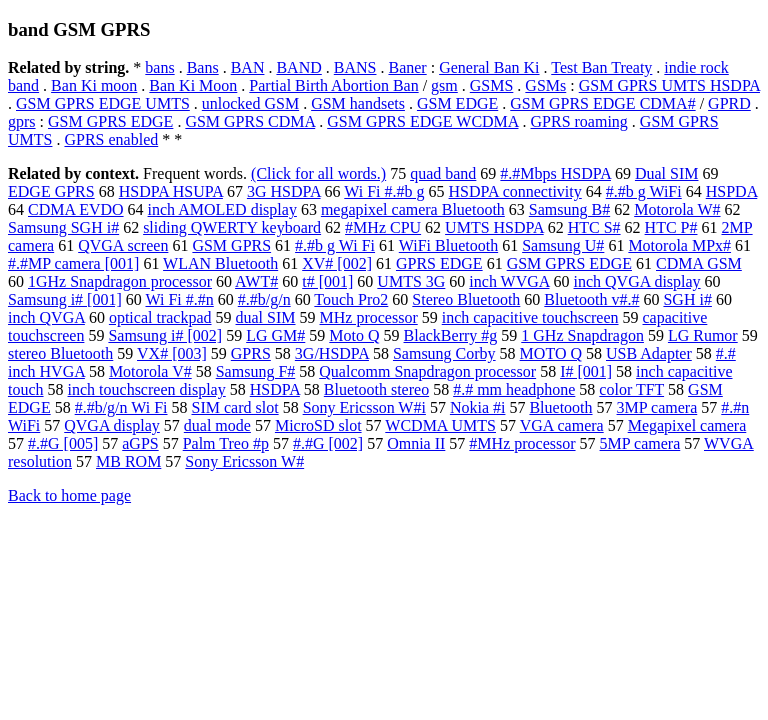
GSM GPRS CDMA (250, 121)
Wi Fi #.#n (180, 299)
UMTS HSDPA (494, 227)
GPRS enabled (111, 139)
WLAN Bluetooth (220, 263)
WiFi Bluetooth (448, 245)
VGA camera (562, 425)
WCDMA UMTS (440, 425)
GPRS (251, 353)
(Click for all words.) (318, 173)
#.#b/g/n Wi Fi (121, 407)
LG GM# (275, 335)
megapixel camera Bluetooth (413, 209)
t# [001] (327, 281)
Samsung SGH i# (63, 227)
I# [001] (586, 371)
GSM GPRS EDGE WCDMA (422, 121)
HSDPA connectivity (515, 191)
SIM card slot (235, 407)
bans (159, 67)
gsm (444, 85)
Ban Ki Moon (193, 85)
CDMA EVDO (76, 209)
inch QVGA (46, 317)
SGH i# (687, 299)
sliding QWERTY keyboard (232, 227)
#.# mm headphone (514, 389)
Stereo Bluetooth (466, 299)
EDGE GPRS (51, 191)
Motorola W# (677, 209)
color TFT (631, 389)
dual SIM (266, 317)
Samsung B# (569, 209)
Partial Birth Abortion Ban (333, 85)
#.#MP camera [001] (73, 263)
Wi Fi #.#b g (384, 191)
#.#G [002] (328, 443)
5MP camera (640, 443)
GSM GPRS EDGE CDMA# (602, 103)
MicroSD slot (318, 425)
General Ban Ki (489, 67)
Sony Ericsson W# (244, 461)
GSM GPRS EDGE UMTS (103, 103)
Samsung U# (563, 245)
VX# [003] (172, 353)
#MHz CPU (383, 227)
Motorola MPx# (679, 245)
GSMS (492, 85)
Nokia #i (478, 407)
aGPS (140, 443)
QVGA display (112, 425)
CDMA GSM (699, 263)
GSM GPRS (231, 245)
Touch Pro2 (351, 299)
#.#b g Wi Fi (335, 245)
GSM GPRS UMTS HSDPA (669, 85)
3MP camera (657, 407)
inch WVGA (509, 281)
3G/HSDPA (332, 353)
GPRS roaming (579, 121)
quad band (443, 173)
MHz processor (369, 317)
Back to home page (69, 495)
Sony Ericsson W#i (364, 407)
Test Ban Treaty (601, 67)
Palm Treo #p (226, 443)
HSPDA (732, 191)
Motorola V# (150, 371)
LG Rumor (703, 335)
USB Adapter (649, 353)
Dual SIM (667, 173)
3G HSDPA (284, 191)
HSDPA (275, 389)
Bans (203, 67)
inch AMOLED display (222, 209)
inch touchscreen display (147, 389)
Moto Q (354, 335)
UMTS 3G (411, 281)
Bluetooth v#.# (591, 299)
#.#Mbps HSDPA (555, 173)
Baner (407, 67)
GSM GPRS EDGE (110, 121)
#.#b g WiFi (644, 191)
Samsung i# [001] (65, 299)
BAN (248, 67)
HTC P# (671, 227)
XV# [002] (337, 263)
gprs (22, 121)
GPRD (729, 103)
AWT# (256, 281)
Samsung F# (256, 371)
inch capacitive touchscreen (530, 317)
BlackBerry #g (451, 335)
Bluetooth (560, 407)
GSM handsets (358, 103)
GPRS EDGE (439, 263)
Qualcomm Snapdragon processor (427, 371)
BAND (298, 67)
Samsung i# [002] (165, 335)
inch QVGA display (637, 281)
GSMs (545, 85)
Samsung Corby (444, 353)
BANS (355, 67)
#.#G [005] (63, 443)
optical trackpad (160, 317)
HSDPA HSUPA (171, 191)
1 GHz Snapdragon (582, 335)
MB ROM (128, 461)
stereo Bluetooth (60, 353)
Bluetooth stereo (376, 389)
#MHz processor (522, 443)
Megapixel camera (687, 425)
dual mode (217, 425)
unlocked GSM (250, 103)
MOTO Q (551, 353)
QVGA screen (123, 245)
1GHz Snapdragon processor (120, 281)
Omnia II (416, 443)
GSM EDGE (457, 103)
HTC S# (594, 227)
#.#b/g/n (264, 299)
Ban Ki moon (94, 85)
